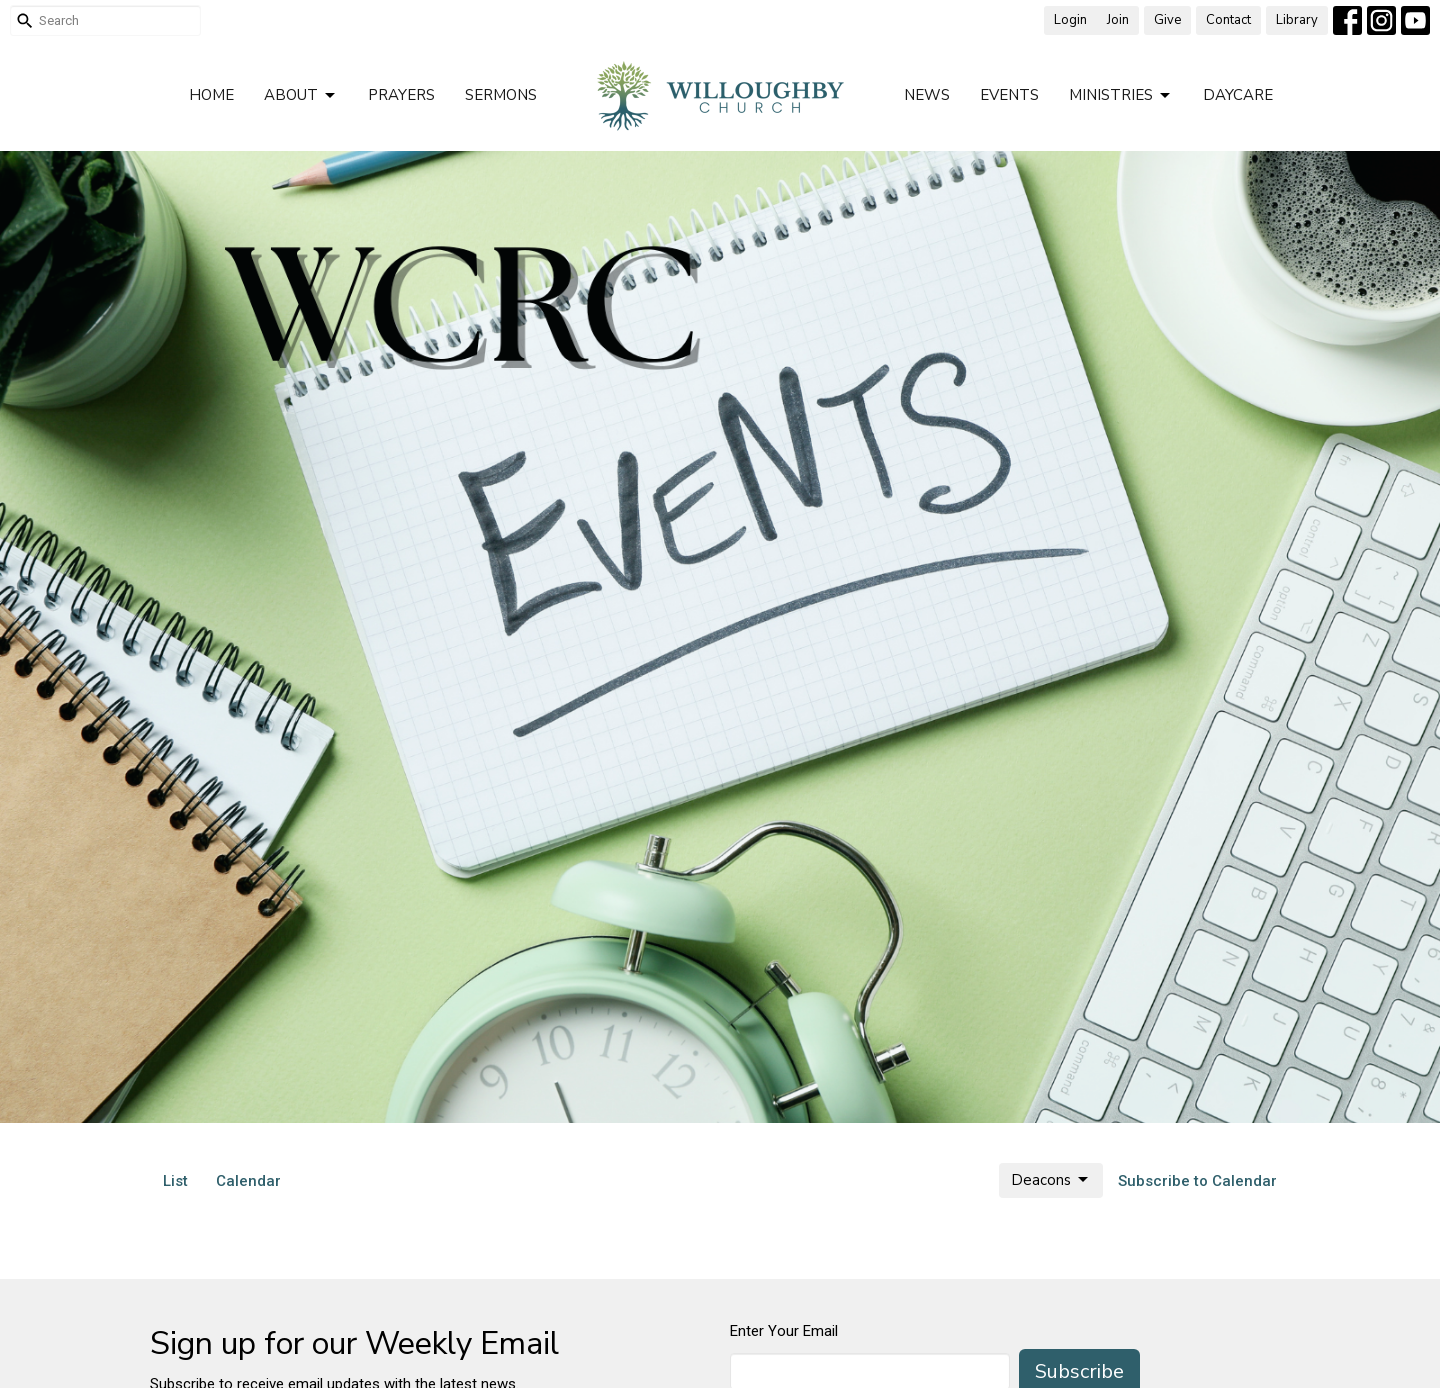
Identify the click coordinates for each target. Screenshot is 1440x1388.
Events (1009, 95)
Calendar (248, 1181)
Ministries (1121, 95)
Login (1070, 20)
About (301, 95)
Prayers (401, 95)
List (175, 1181)
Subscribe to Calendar (1197, 1181)
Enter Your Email (784, 1331)
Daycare (1238, 95)
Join (1118, 20)
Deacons (1051, 1180)
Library (1297, 20)
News (927, 95)
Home (211, 95)
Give (1167, 20)
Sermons (501, 95)
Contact (1228, 20)
